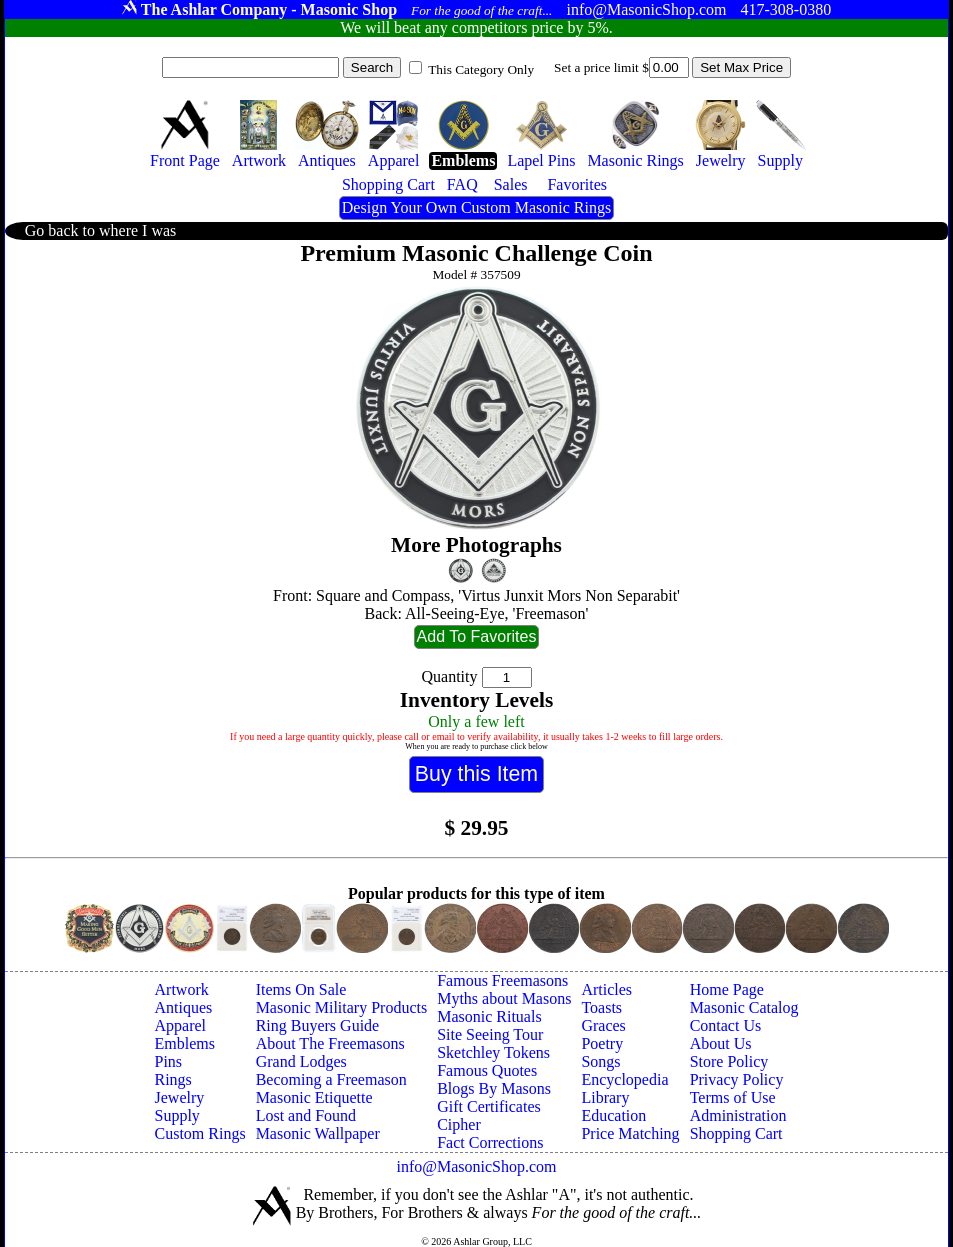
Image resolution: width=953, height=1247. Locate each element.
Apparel (181, 1025)
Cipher (459, 1124)
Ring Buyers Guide (318, 1025)
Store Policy (729, 1061)
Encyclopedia (624, 1079)
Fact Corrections (490, 1142)
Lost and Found (306, 1115)
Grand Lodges (301, 1061)
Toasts (601, 1007)
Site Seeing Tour (490, 1034)
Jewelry (180, 1097)
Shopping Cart (736, 1133)
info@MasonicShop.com (476, 1166)
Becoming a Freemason (331, 1079)
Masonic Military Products (342, 1007)
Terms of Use (733, 1097)
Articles (606, 989)
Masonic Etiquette (314, 1097)
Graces (603, 1025)
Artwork (182, 989)
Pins (169, 1061)
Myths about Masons (504, 998)
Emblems (185, 1043)
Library (605, 1097)
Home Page (727, 989)
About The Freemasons (330, 1043)
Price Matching (630, 1133)
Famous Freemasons (502, 980)
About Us (721, 1043)
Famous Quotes (487, 1070)
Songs (600, 1061)
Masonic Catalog (744, 1007)
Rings (173, 1079)
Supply (177, 1115)
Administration (738, 1115)
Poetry (602, 1043)
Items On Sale (301, 989)
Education (613, 1115)
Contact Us (726, 1025)
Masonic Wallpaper (318, 1133)
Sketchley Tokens (493, 1052)
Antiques (184, 1007)
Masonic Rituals (489, 1016)
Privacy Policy (737, 1079)
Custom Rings (200, 1133)
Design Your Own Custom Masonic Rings (476, 207)
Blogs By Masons (494, 1088)
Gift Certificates (489, 1106)
